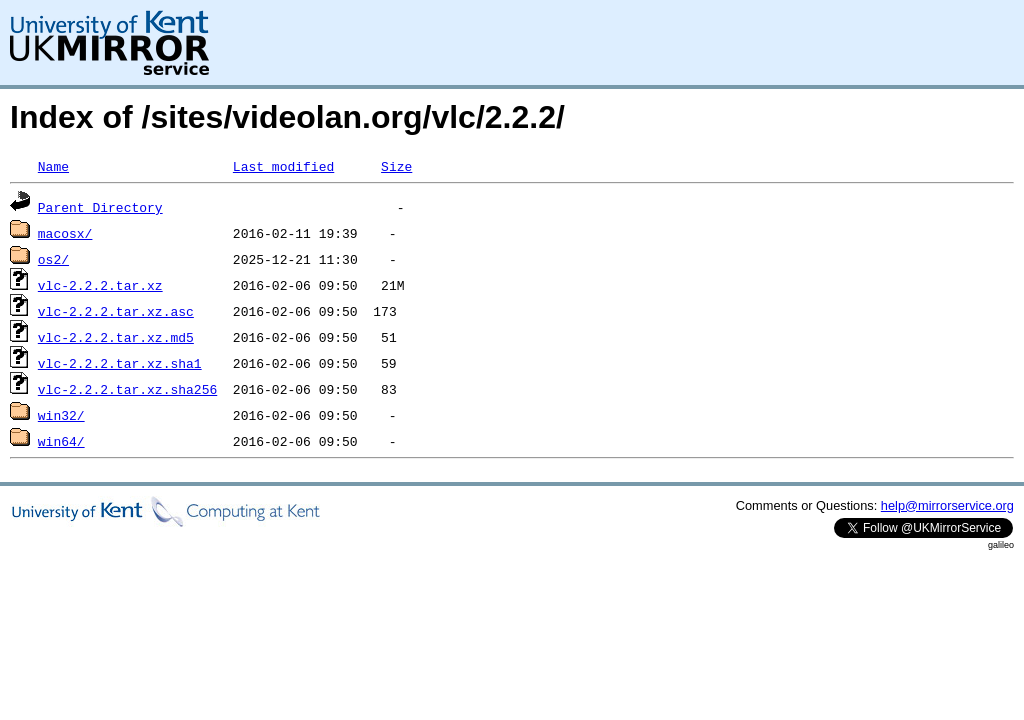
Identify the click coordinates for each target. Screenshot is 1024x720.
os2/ (53, 259)
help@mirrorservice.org (947, 505)
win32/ (61, 415)
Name (53, 166)
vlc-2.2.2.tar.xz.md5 (116, 337)
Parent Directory (100, 207)
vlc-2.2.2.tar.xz (100, 285)
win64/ (61, 441)
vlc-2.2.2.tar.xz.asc (116, 311)
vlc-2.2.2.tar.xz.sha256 (127, 389)
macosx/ (65, 233)
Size (396, 166)
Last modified (283, 166)
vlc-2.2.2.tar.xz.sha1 (120, 363)
